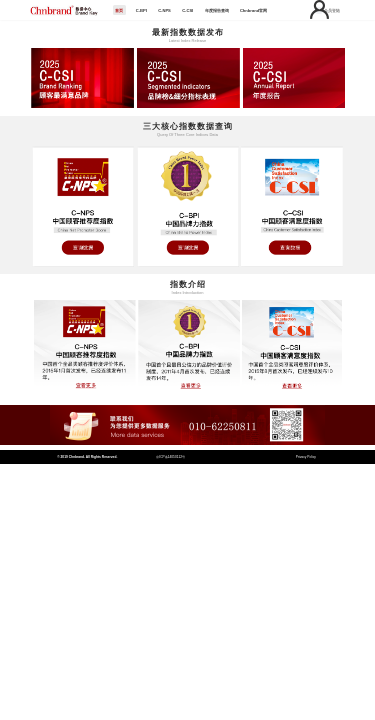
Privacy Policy (306, 457)
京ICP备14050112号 (170, 457)
